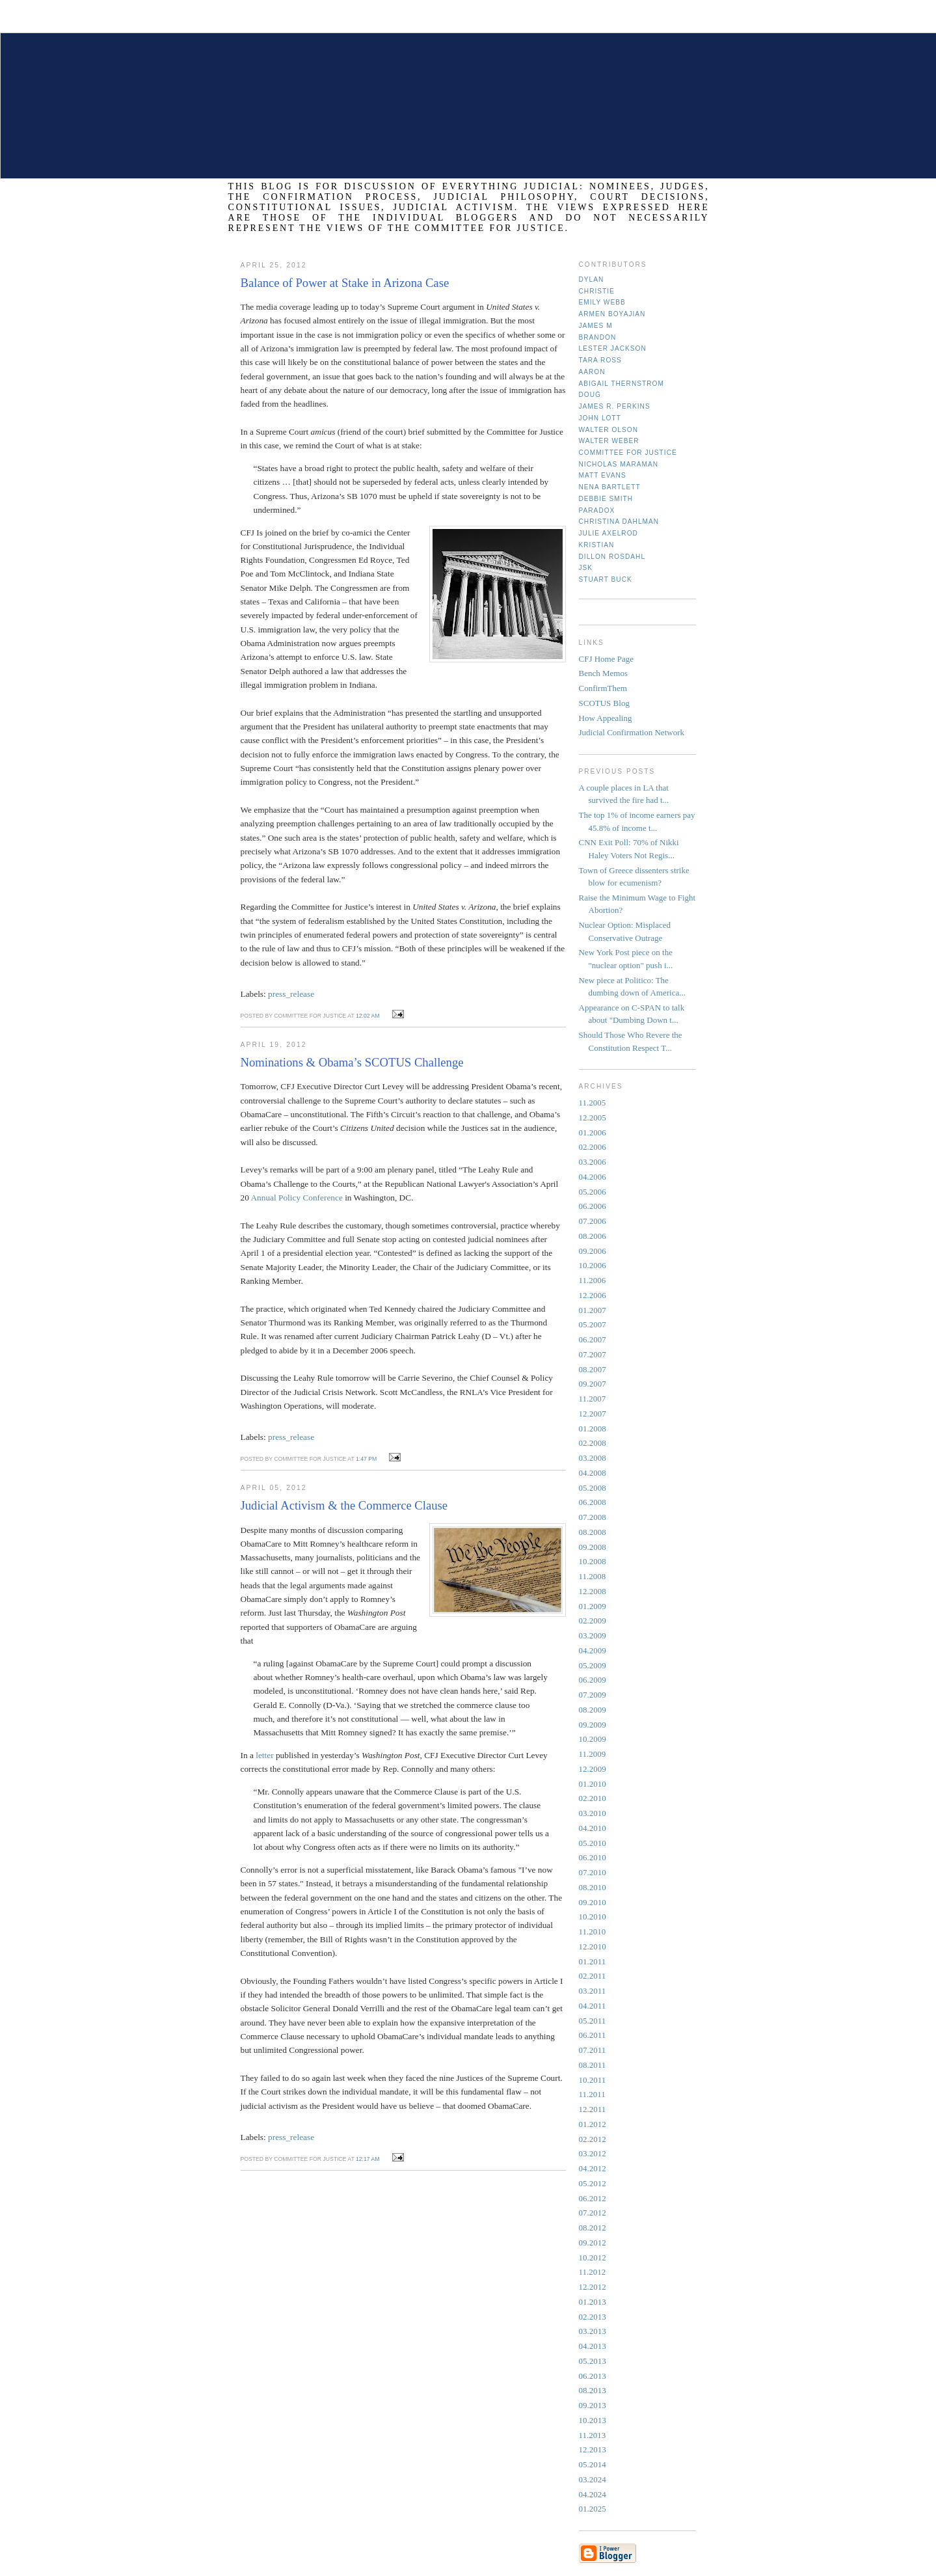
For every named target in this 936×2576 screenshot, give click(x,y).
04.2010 (592, 1828)
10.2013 (592, 2420)
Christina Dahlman (619, 521)
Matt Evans (602, 475)
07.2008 (592, 1517)
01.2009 (592, 1606)
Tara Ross (600, 360)
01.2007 (592, 1310)
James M (596, 325)
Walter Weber (609, 440)
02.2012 (592, 2139)
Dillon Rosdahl (612, 556)
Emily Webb (602, 302)
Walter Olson (609, 429)
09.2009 (592, 1724)
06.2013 (592, 2376)
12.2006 (592, 1295)
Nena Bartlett (610, 487)
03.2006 (592, 1162)
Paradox (597, 510)
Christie (597, 291)
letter (266, 1755)
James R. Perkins (614, 406)
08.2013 (592, 2390)
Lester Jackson (613, 348)
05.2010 (592, 1843)
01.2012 (592, 2124)
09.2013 (592, 2405)
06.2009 (592, 1680)
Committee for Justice (628, 452)
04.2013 (592, 2346)
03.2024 (592, 2479)
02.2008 (592, 1443)
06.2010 (592, 1857)
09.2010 (592, 1902)
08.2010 (592, 1887)
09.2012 (592, 2242)
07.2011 (592, 2050)
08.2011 (592, 2065)
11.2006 (592, 1280)
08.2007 (592, 1369)
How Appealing (605, 718)
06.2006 (592, 1206)
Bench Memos (603, 673)
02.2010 (592, 1798)
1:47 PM (366, 1459)
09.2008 (592, 1547)
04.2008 (592, 1473)
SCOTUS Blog (604, 703)
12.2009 (592, 1769)
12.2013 (592, 2449)
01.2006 (592, 1132)
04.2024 (592, 2494)
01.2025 (592, 2509)
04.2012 (592, 2168)
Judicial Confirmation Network (631, 732)
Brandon (598, 337)
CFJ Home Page (606, 659)
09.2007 (592, 1384)
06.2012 (592, 2198)
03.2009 (592, 1635)
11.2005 (592, 1102)
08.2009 (592, 1710)
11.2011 (592, 2094)
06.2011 (592, 2035)
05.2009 (592, 1665)
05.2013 (592, 2361)
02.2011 (592, 1976)
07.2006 (592, 1221)
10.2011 (592, 2080)
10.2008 (592, 1561)
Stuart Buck (605, 579)
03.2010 (592, 1813)
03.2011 (592, 1991)
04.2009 (592, 1650)
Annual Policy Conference (296, 1197)
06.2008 (592, 1502)
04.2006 (592, 1177)
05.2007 (592, 1324)
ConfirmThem (603, 688)
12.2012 (592, 2287)
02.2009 (592, 1620)
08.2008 (592, 1532)
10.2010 (592, 1916)
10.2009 (592, 1739)
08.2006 (592, 1236)
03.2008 (592, 1458)
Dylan (591, 279)
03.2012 (592, 2153)
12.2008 (592, 1591)
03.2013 (592, 2331)
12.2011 (592, 2109)
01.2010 (592, 1784)
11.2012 (592, 2272)
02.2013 (592, 2317)
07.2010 (592, 1872)
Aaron (592, 371)
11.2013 (592, 2435)
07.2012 (592, 2212)
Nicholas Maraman (619, 464)
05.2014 (592, 2464)
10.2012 (592, 2257)
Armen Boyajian (612, 314)
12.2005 (592, 1117)
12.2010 (592, 1946)
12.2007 (592, 1413)
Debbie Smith (606, 498)
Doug (590, 394)
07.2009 (592, 1695)
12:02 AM (368, 1015)
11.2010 (592, 1931)
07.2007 (592, 1354)
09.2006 (592, 1251)
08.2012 (592, 2227)
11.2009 (592, 1754)
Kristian (597, 545)
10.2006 (592, 1265)
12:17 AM (368, 2159)
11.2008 (592, 1576)
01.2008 (592, 1428)
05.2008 (592, 1488)
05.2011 (592, 2021)
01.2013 (592, 2302)
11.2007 (592, 1398)
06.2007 (592, 1339)
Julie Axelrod (608, 533)
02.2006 (592, 1147)
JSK (586, 567)
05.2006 (592, 1192)
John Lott (600, 418)
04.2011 (592, 2006)
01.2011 (592, 1961)
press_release (291, 994)
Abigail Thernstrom (621, 383)
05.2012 (592, 2183)
